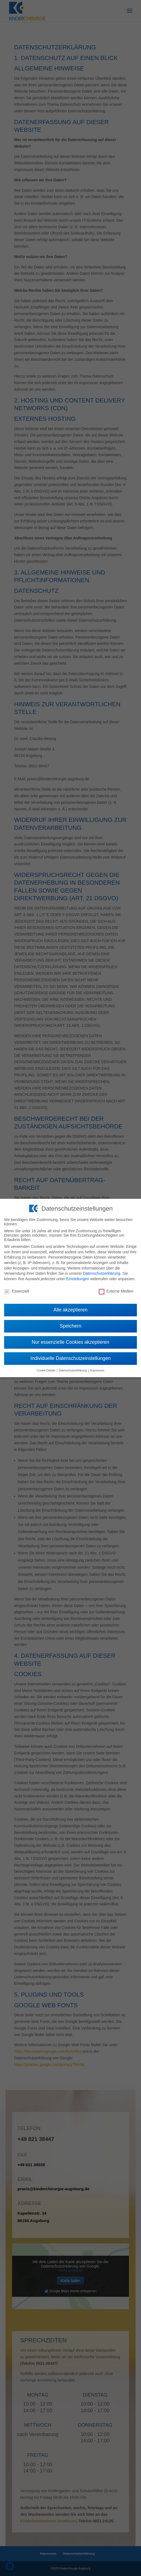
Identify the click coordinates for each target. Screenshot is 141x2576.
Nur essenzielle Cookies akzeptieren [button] (70, 1337)
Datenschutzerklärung (101, 1269)
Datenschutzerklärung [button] (73, 1366)
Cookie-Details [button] (46, 1366)
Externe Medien (116, 1287)
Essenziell (16, 1287)
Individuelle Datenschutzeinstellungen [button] (70, 1354)
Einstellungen (77, 1274)
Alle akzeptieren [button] (70, 1305)
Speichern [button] (70, 1321)
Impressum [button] (97, 1366)
